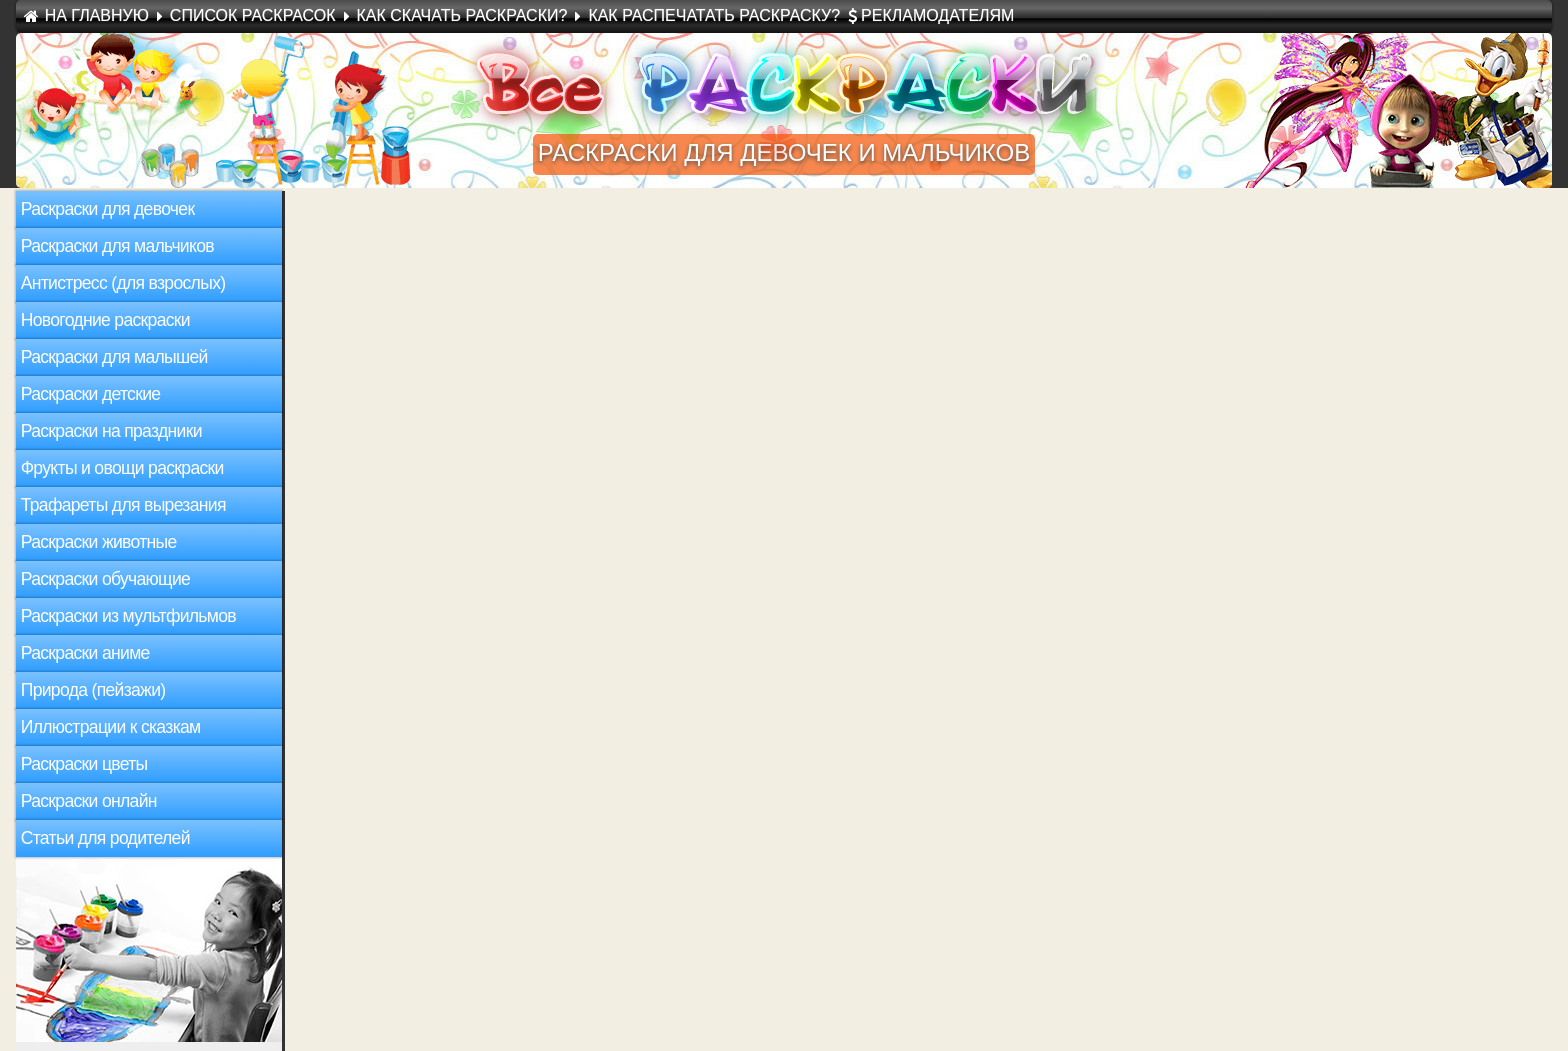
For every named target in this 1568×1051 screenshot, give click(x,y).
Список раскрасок (253, 15)
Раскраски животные (99, 542)
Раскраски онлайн (89, 801)
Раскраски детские (91, 394)
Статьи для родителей (105, 838)
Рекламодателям (937, 15)
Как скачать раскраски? (462, 15)
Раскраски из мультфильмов (128, 616)
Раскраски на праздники (111, 431)
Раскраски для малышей (114, 357)
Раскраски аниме (85, 653)
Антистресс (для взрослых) (123, 283)
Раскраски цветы (84, 764)
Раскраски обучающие (105, 579)
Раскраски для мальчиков (117, 246)
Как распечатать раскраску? (714, 15)
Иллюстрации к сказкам (111, 727)
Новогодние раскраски (105, 320)
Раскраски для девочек (108, 209)
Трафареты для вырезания (123, 505)
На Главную (97, 15)
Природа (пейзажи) (93, 690)
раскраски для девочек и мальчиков (784, 152)
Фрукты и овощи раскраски (122, 468)
